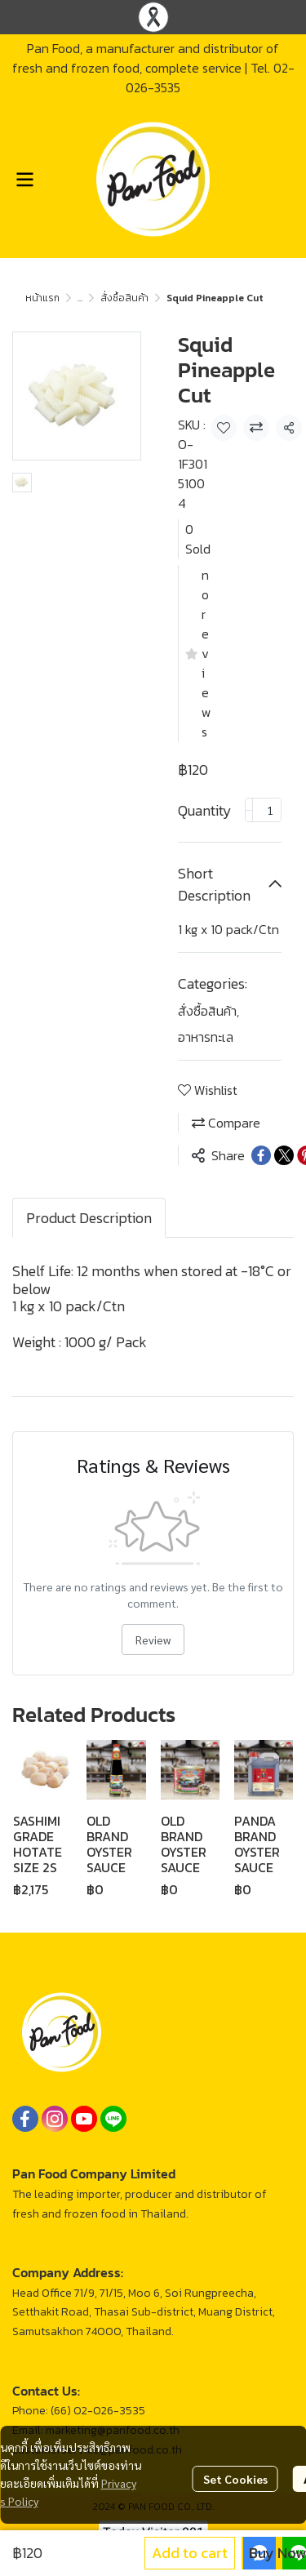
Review (153, 1639)
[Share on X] (284, 1155)
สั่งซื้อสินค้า (124, 298)
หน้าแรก (42, 298)
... (80, 298)
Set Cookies (235, 2478)
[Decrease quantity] (249, 810)
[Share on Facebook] (261, 1155)
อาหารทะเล (205, 1037)
